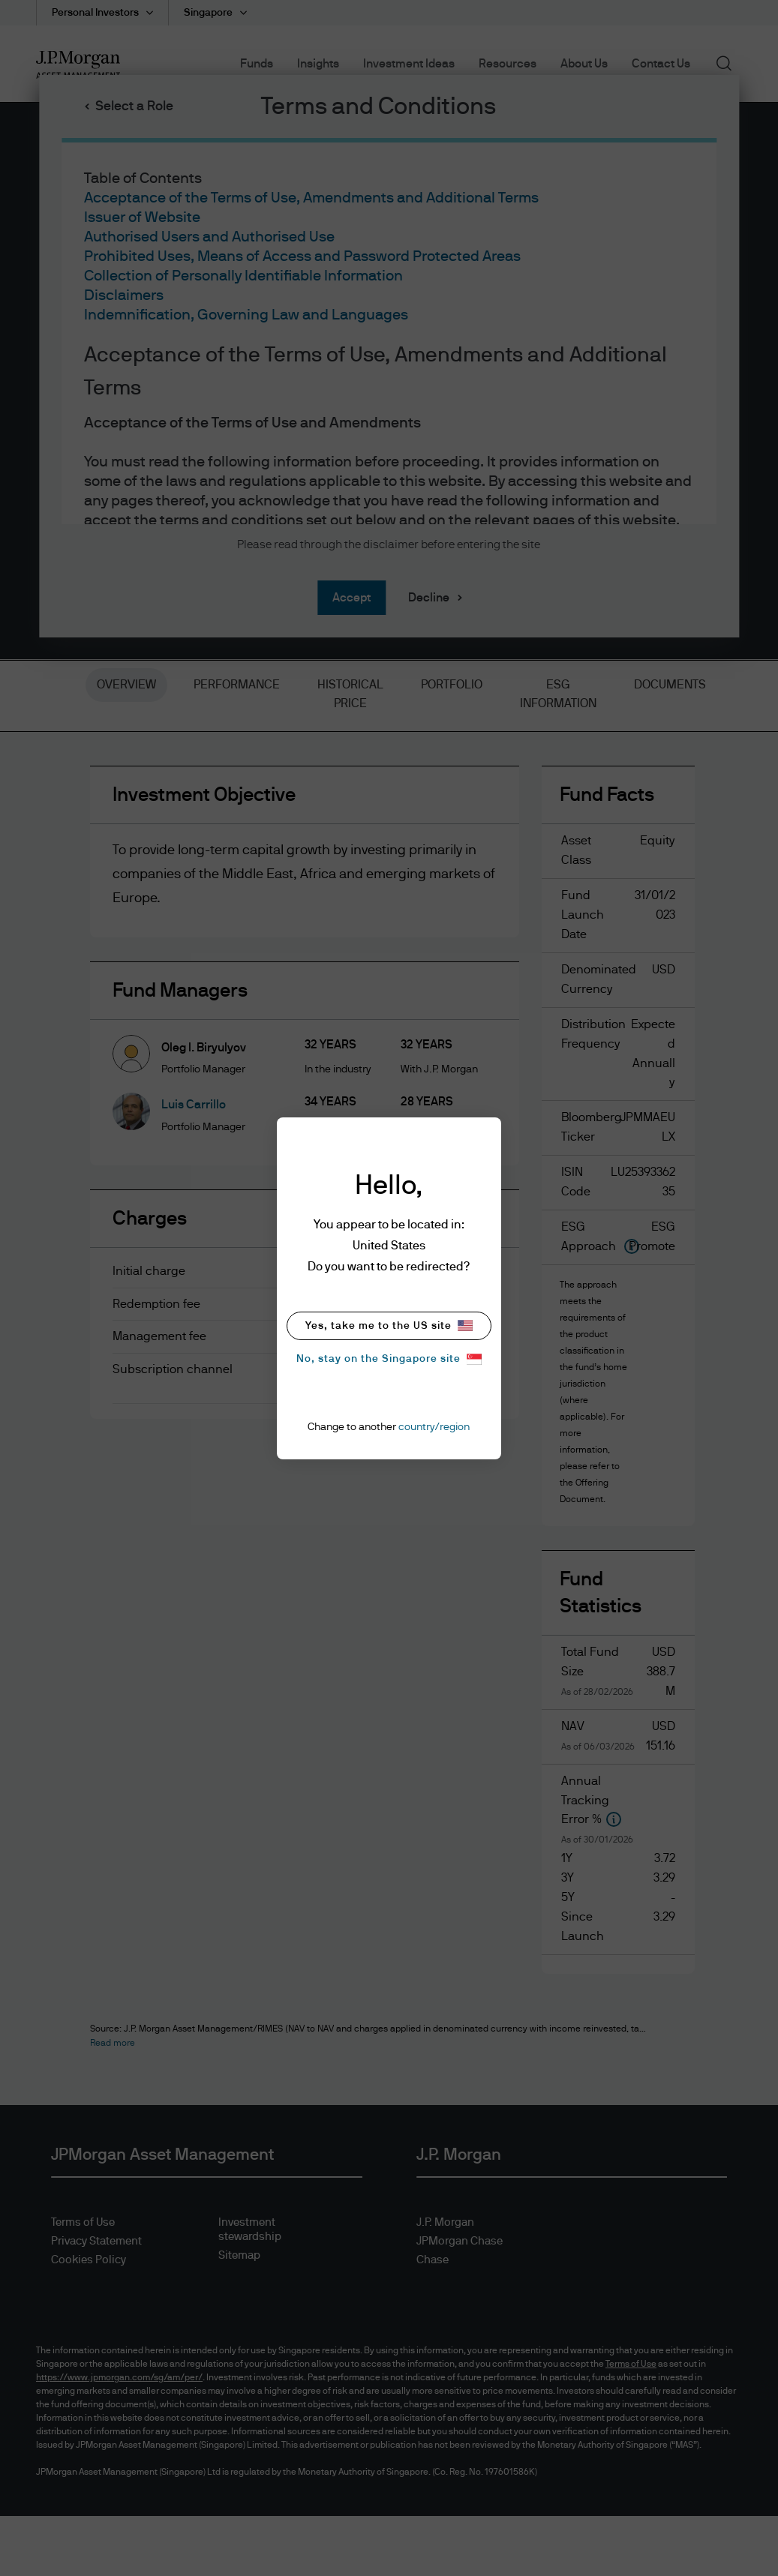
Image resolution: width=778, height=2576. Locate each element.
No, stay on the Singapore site (389, 1359)
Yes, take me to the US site (389, 1325)
